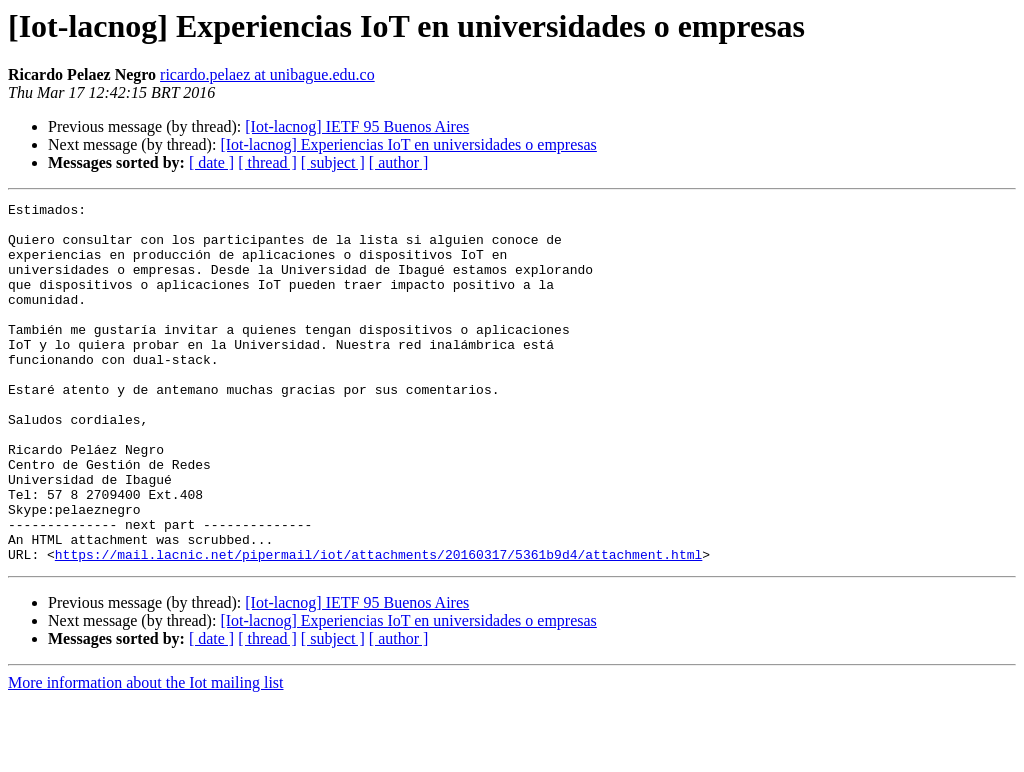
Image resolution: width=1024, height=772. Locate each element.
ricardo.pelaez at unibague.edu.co (267, 74)
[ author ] (399, 162)
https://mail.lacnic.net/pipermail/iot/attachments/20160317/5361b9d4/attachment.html (378, 626)
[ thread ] (267, 162)
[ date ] (211, 162)
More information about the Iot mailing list (146, 754)
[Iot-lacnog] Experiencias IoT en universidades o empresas (408, 144)
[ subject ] (333, 162)
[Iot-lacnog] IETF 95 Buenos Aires (357, 126)
